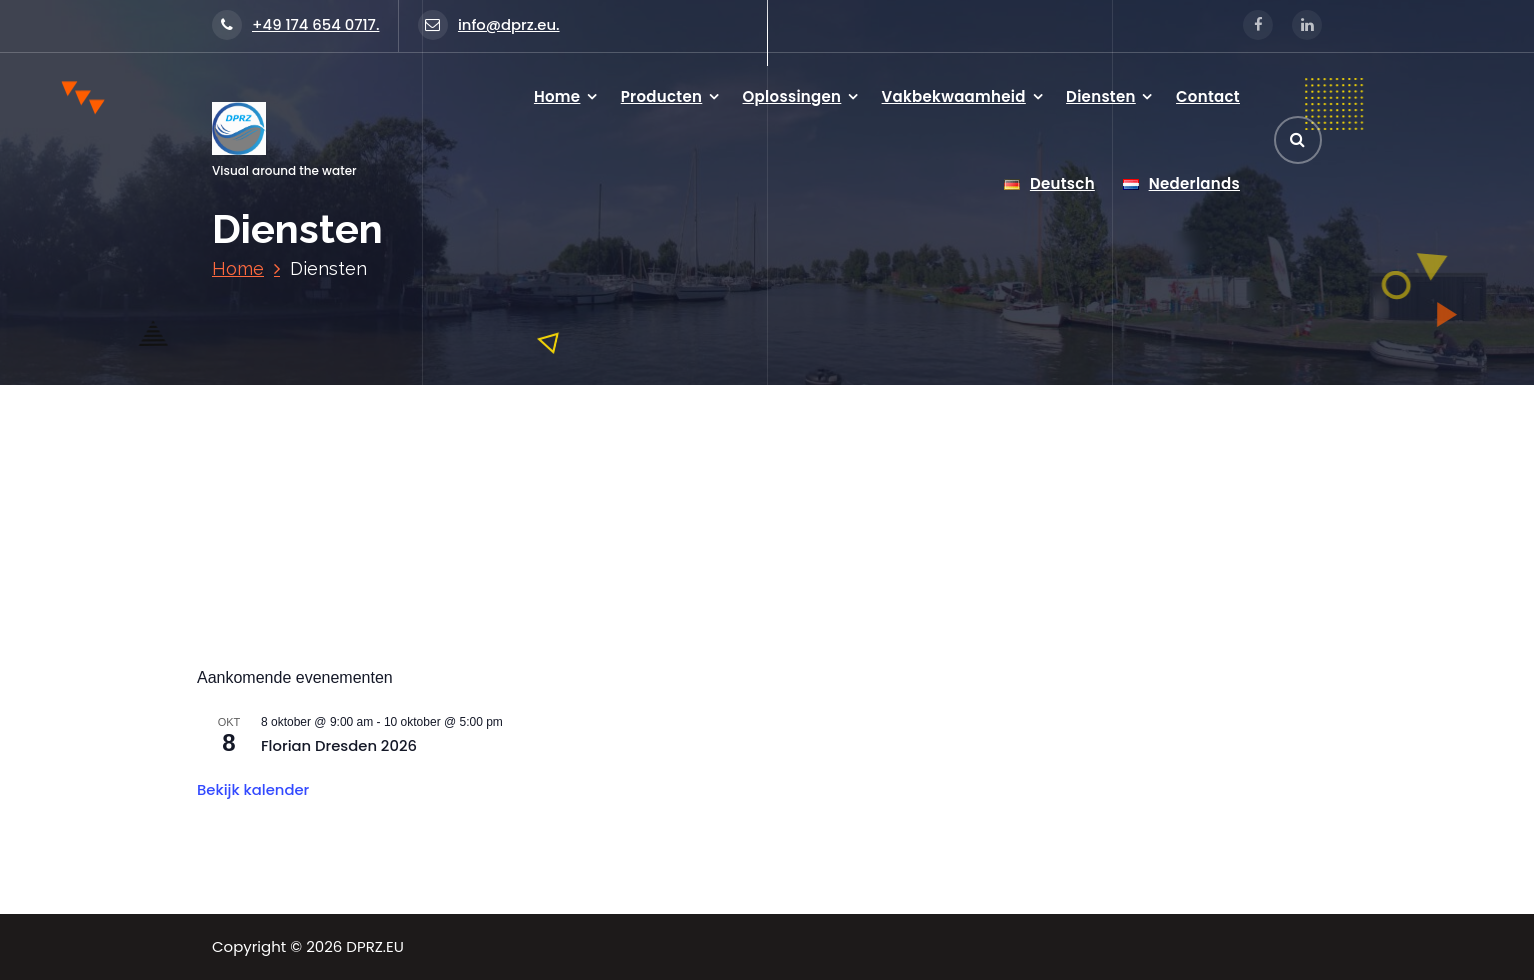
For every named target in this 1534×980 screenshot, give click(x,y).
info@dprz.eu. (489, 24)
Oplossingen (792, 96)
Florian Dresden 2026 (339, 745)
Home (557, 96)
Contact (1208, 96)
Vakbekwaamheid (954, 96)
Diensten (1101, 96)
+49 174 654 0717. (295, 24)
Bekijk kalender (253, 789)
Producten (662, 96)
